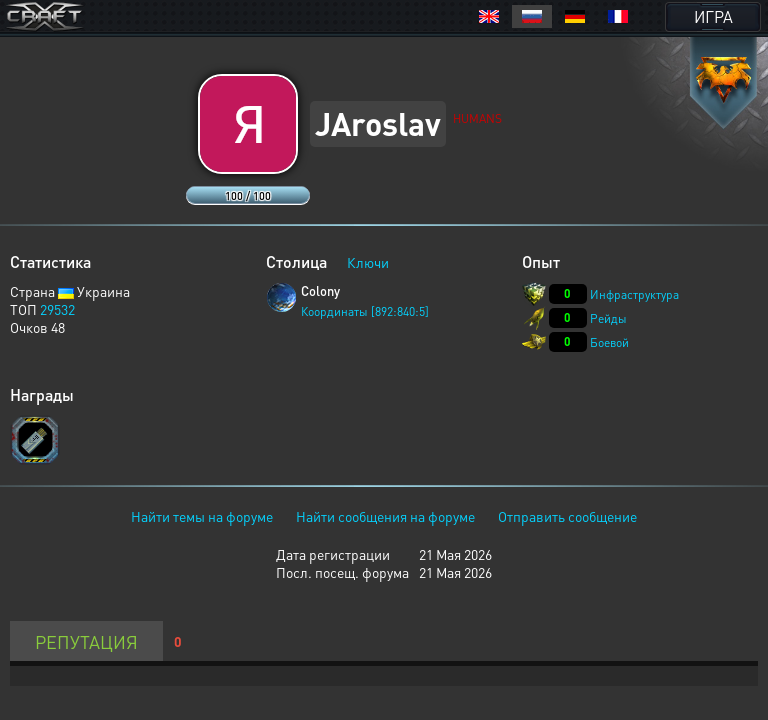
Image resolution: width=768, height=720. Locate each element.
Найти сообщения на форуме (385, 516)
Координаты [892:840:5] (365, 311)
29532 (57, 309)
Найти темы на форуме (202, 516)
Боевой (609, 342)
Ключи (368, 262)
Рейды (608, 318)
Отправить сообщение (567, 516)
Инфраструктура (634, 294)
